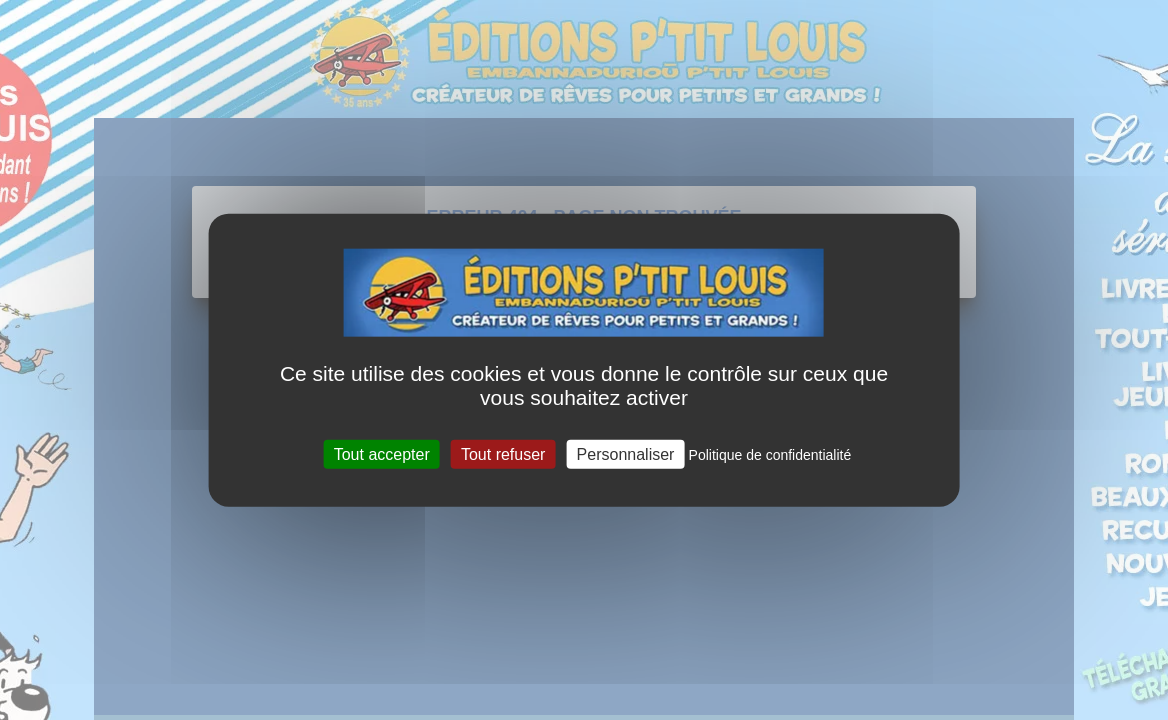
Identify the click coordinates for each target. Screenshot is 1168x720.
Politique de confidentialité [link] (770, 454)
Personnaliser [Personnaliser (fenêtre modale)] (626, 453)
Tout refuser (503, 453)
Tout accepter (382, 453)
